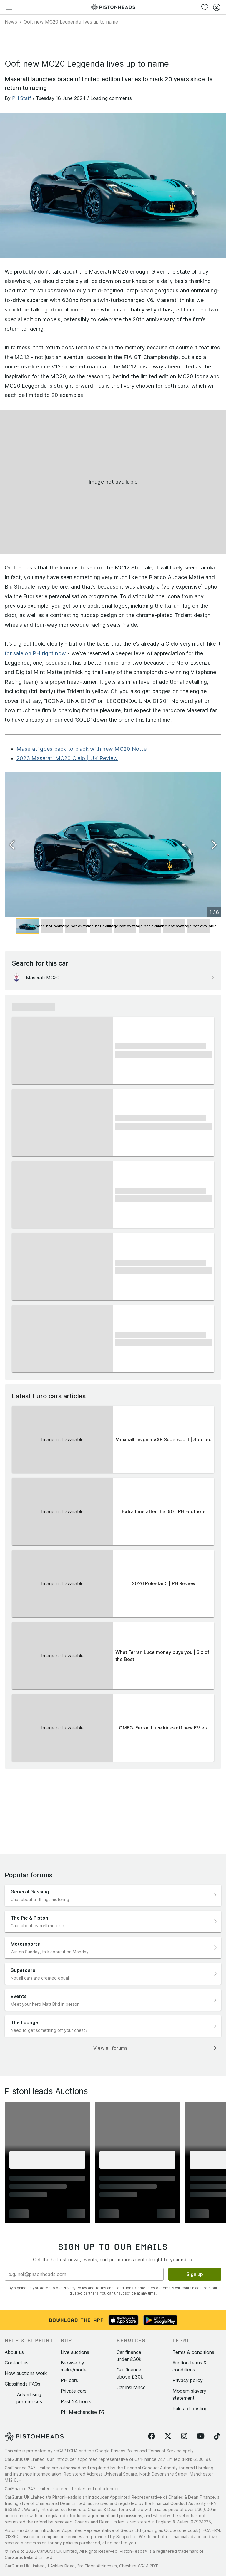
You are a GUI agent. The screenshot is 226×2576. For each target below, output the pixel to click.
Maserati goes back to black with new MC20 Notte (81, 749)
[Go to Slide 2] (52, 926)
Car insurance (131, 2387)
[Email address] (84, 2274)
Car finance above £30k (130, 2373)
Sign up (195, 2274)
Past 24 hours (76, 2401)
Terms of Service (165, 2450)
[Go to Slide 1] (27, 926)
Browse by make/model (74, 2366)
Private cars (74, 2391)
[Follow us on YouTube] (200, 2436)
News (11, 22)
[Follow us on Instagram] (184, 2436)
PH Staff (21, 98)
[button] (113, 844)
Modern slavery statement (189, 2394)
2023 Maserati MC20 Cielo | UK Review (67, 758)
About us (14, 2352)
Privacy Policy (75, 2288)
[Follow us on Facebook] (151, 2436)
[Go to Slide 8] (198, 926)
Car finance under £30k (129, 2355)
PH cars (69, 2380)
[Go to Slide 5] (125, 926)
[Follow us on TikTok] (217, 2436)
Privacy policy (187, 2380)
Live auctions (75, 2352)
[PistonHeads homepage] (113, 7)
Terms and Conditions (114, 2288)
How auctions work (26, 2373)
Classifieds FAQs (22, 2384)
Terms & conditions (193, 2352)
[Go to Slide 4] (101, 926)
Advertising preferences (29, 2397)
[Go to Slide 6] (150, 926)
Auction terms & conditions (189, 2366)
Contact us (17, 2363)
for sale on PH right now (35, 653)
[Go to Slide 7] (174, 926)
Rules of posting (189, 2408)
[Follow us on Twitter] (168, 2436)
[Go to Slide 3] (76, 926)
